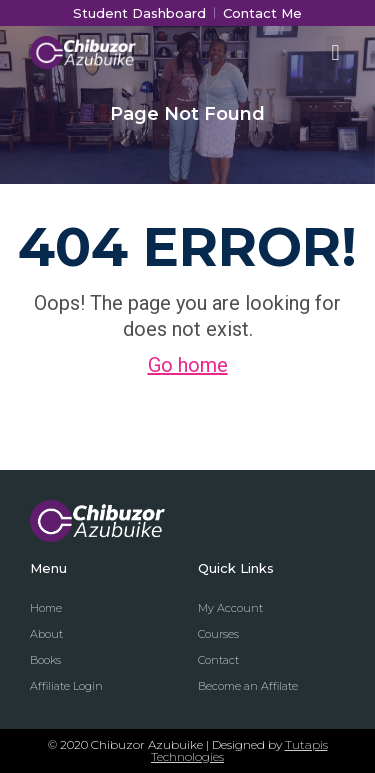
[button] (335, 52)
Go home (188, 365)
